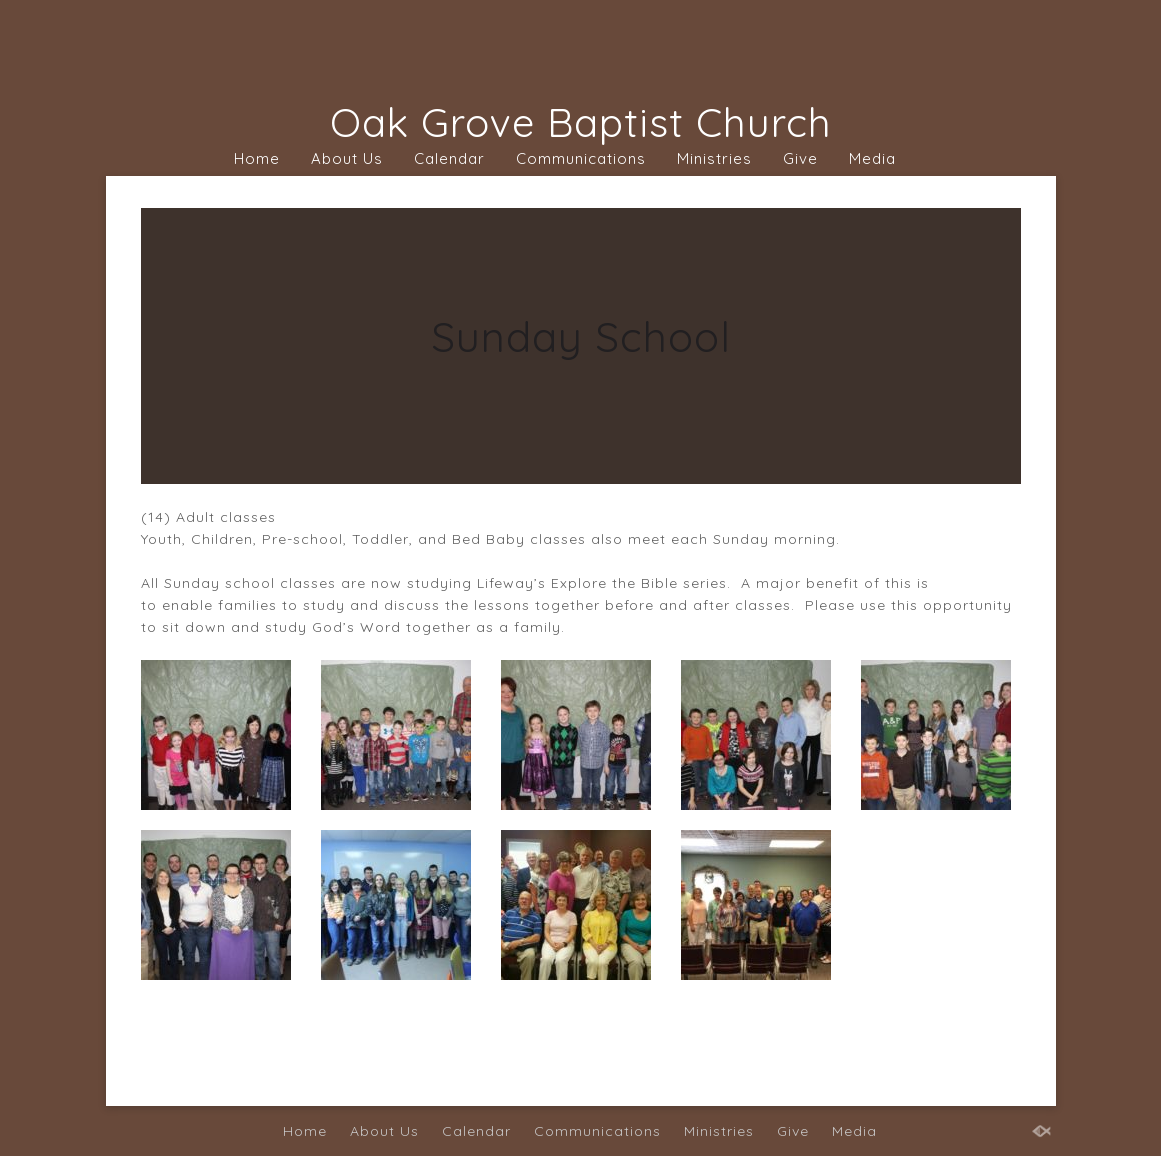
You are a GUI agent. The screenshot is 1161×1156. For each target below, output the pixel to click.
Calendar (449, 158)
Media (872, 158)
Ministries (714, 158)
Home (257, 158)
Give (800, 158)
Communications (581, 158)
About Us (347, 158)
